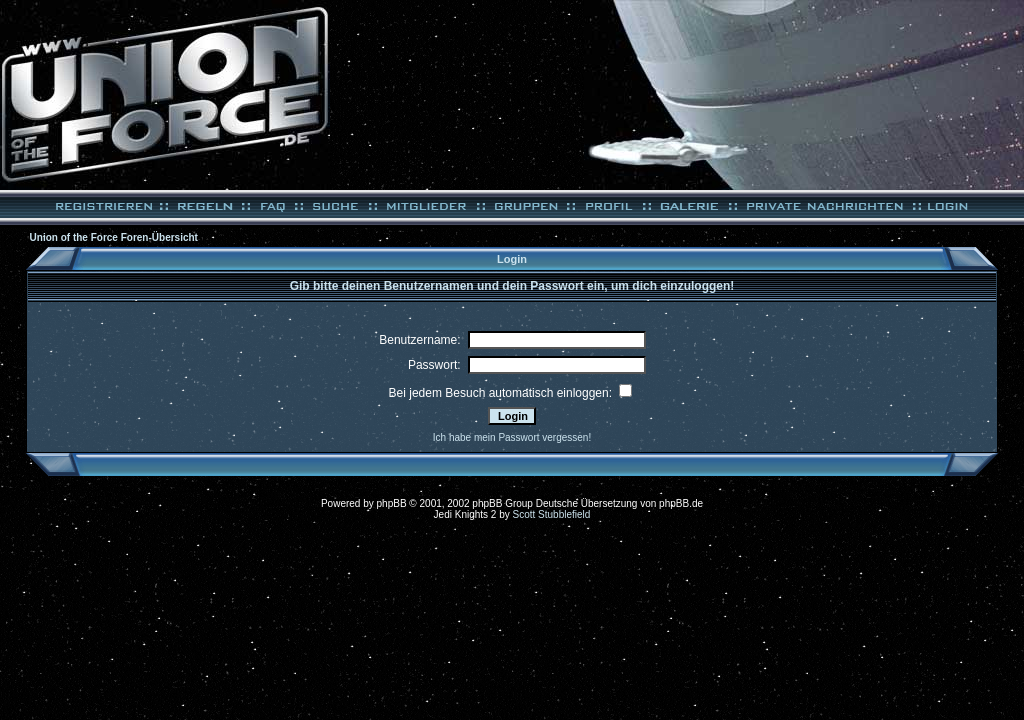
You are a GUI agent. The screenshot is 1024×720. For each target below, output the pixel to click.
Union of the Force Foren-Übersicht (114, 237)
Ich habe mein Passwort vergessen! (512, 437)
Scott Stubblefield (552, 514)
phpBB (392, 503)
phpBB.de (681, 503)
